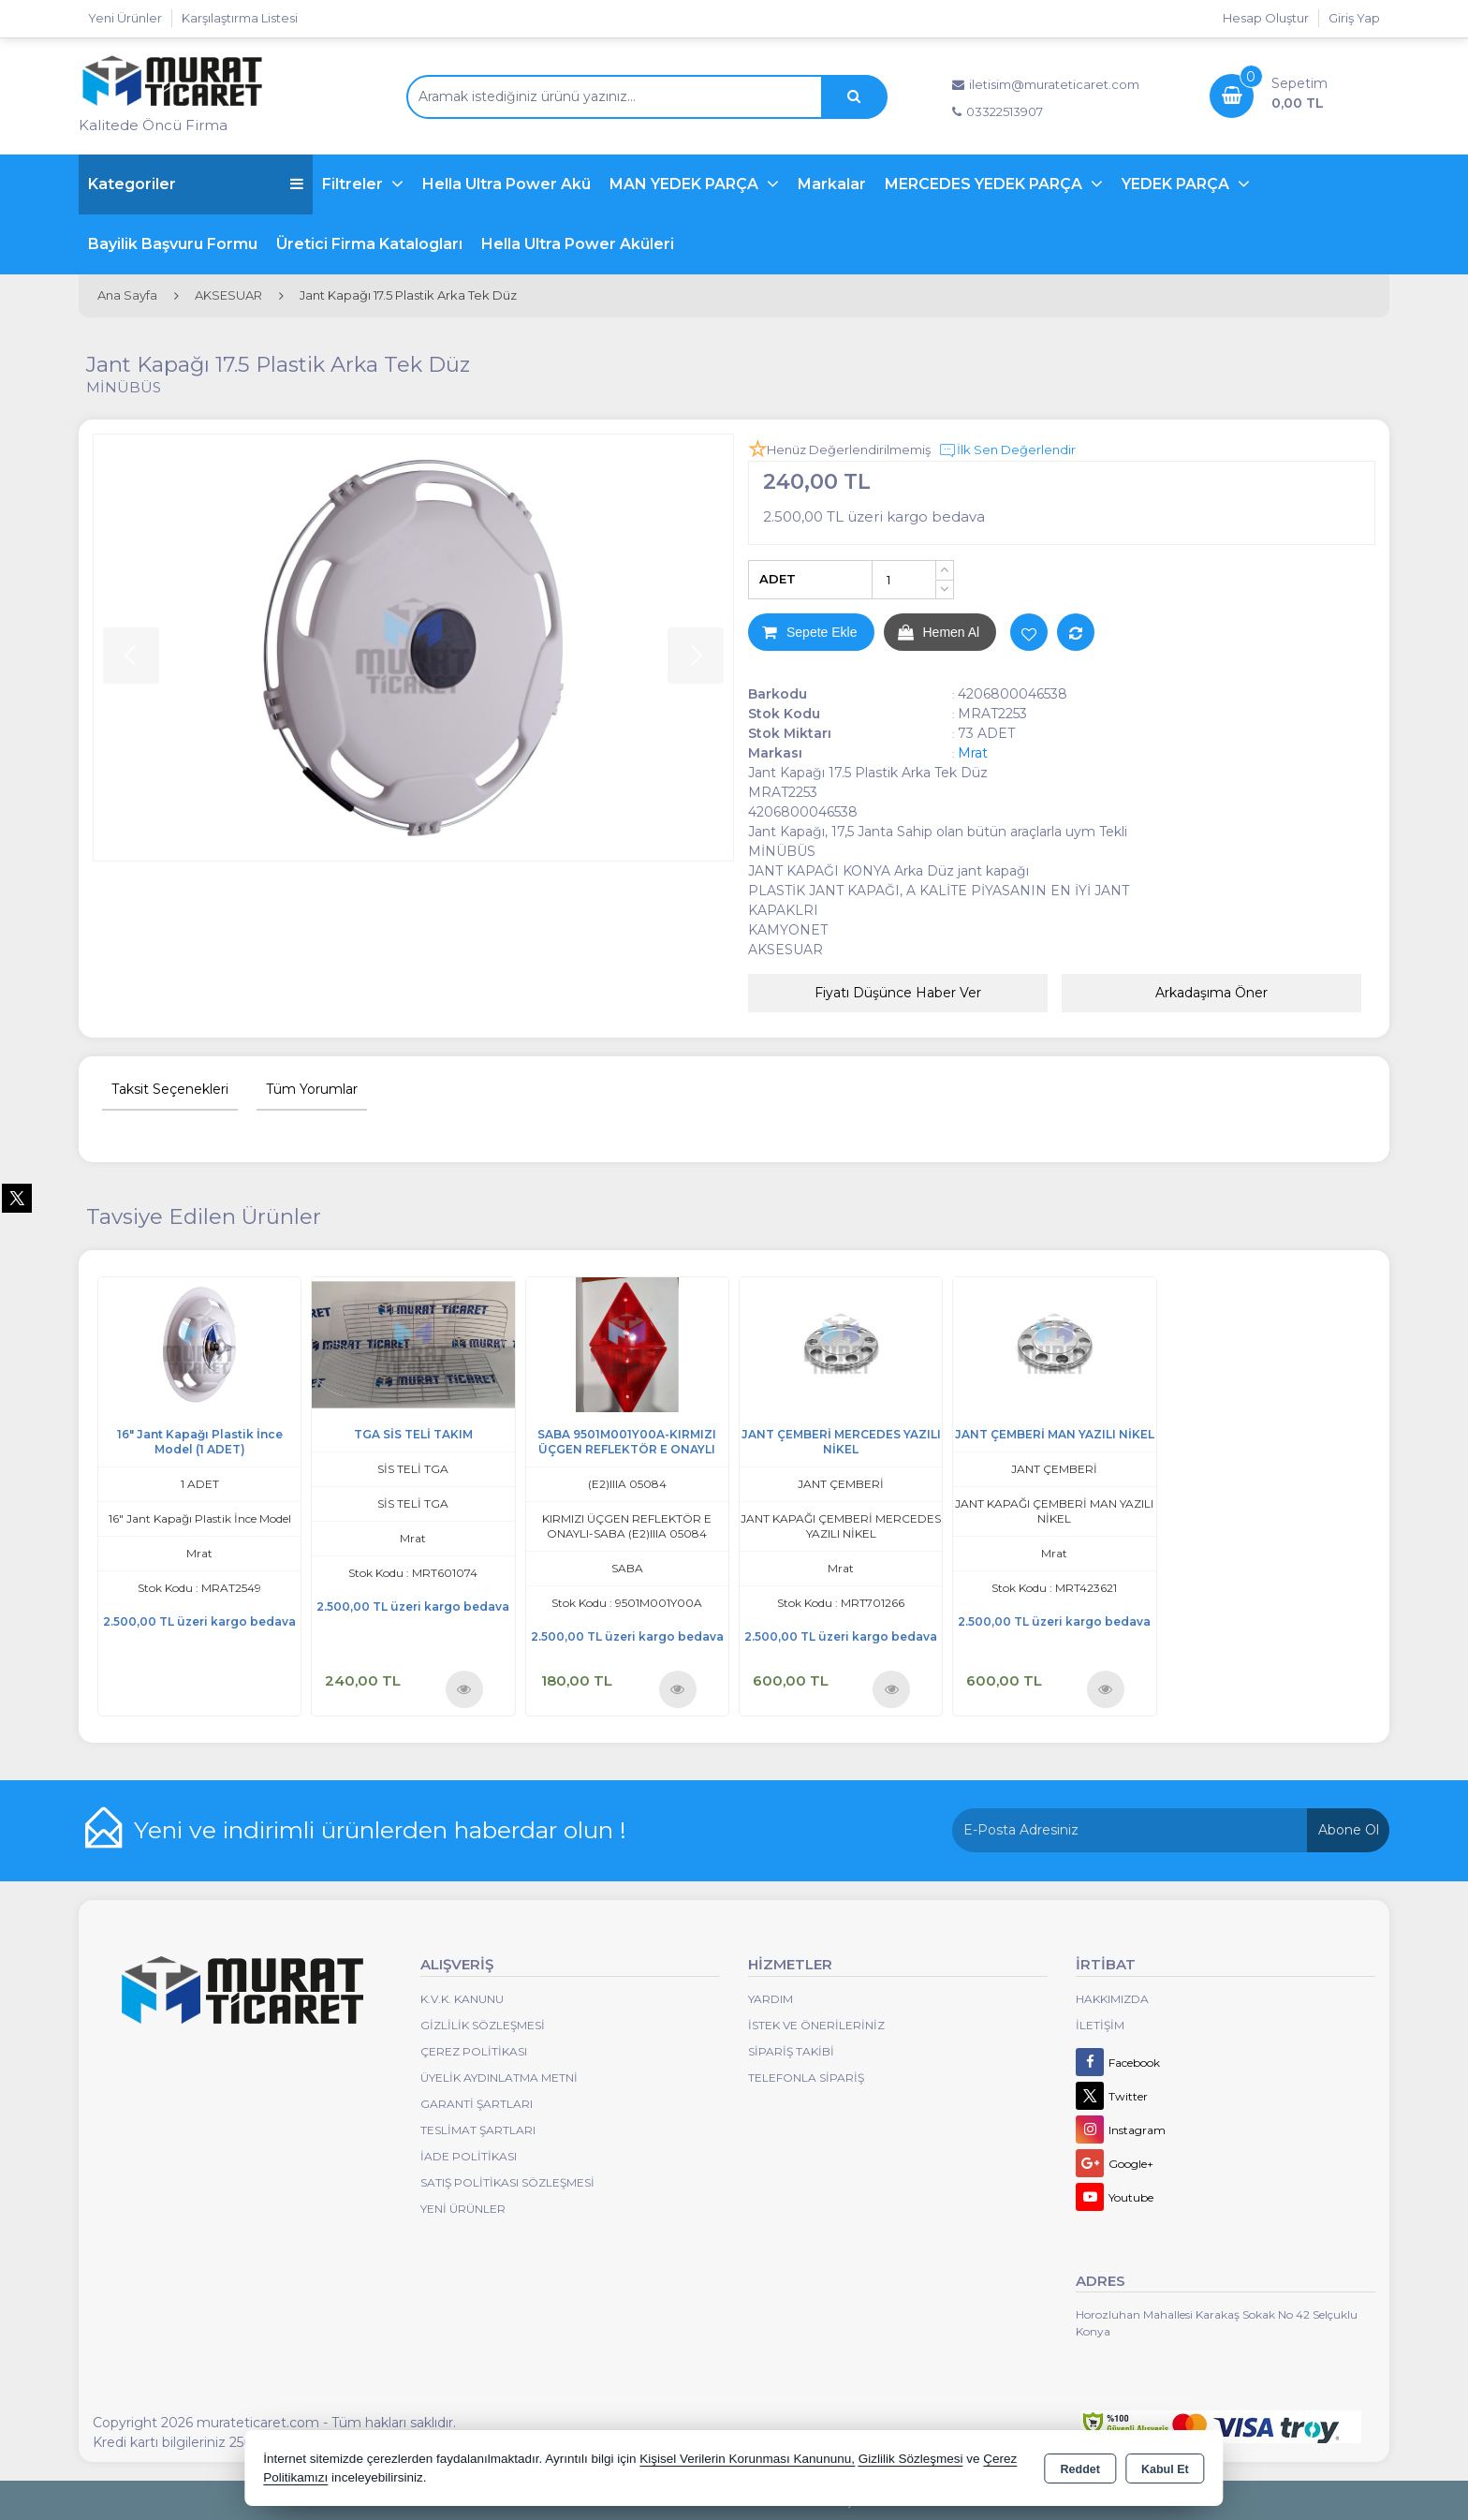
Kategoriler (195, 184)
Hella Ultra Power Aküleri (577, 244)
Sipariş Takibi (791, 2051)
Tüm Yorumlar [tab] (312, 1089)
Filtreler (354, 184)
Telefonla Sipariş (806, 2078)
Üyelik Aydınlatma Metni (499, 2078)
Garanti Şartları (476, 2104)
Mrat (973, 752)
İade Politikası (468, 2156)
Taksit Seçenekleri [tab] (169, 1089)
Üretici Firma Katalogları (369, 244)
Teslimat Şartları (478, 2130)
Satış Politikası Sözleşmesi (507, 2182)
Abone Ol (1348, 1829)
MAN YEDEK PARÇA (685, 184)
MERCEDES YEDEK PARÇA (985, 184)
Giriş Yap (1354, 17)
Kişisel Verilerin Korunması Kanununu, (747, 2459)
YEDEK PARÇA (1177, 184)
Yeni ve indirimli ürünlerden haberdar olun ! (380, 1830)
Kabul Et (1165, 2469)
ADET (777, 578)
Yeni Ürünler (463, 2209)
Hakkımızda (1112, 1999)
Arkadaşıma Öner (1211, 992)
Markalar (832, 184)
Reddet (1080, 2469)
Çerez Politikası (473, 2051)
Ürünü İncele (464, 1688)
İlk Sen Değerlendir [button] (1007, 450)
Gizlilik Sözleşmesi (482, 2025)
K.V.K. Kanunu (462, 1999)
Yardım (770, 1999)
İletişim (1100, 2025)
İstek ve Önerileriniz (816, 2025)
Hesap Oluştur (1266, 17)
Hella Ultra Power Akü (506, 184)
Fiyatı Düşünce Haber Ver (898, 992)
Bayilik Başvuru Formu (172, 244)
